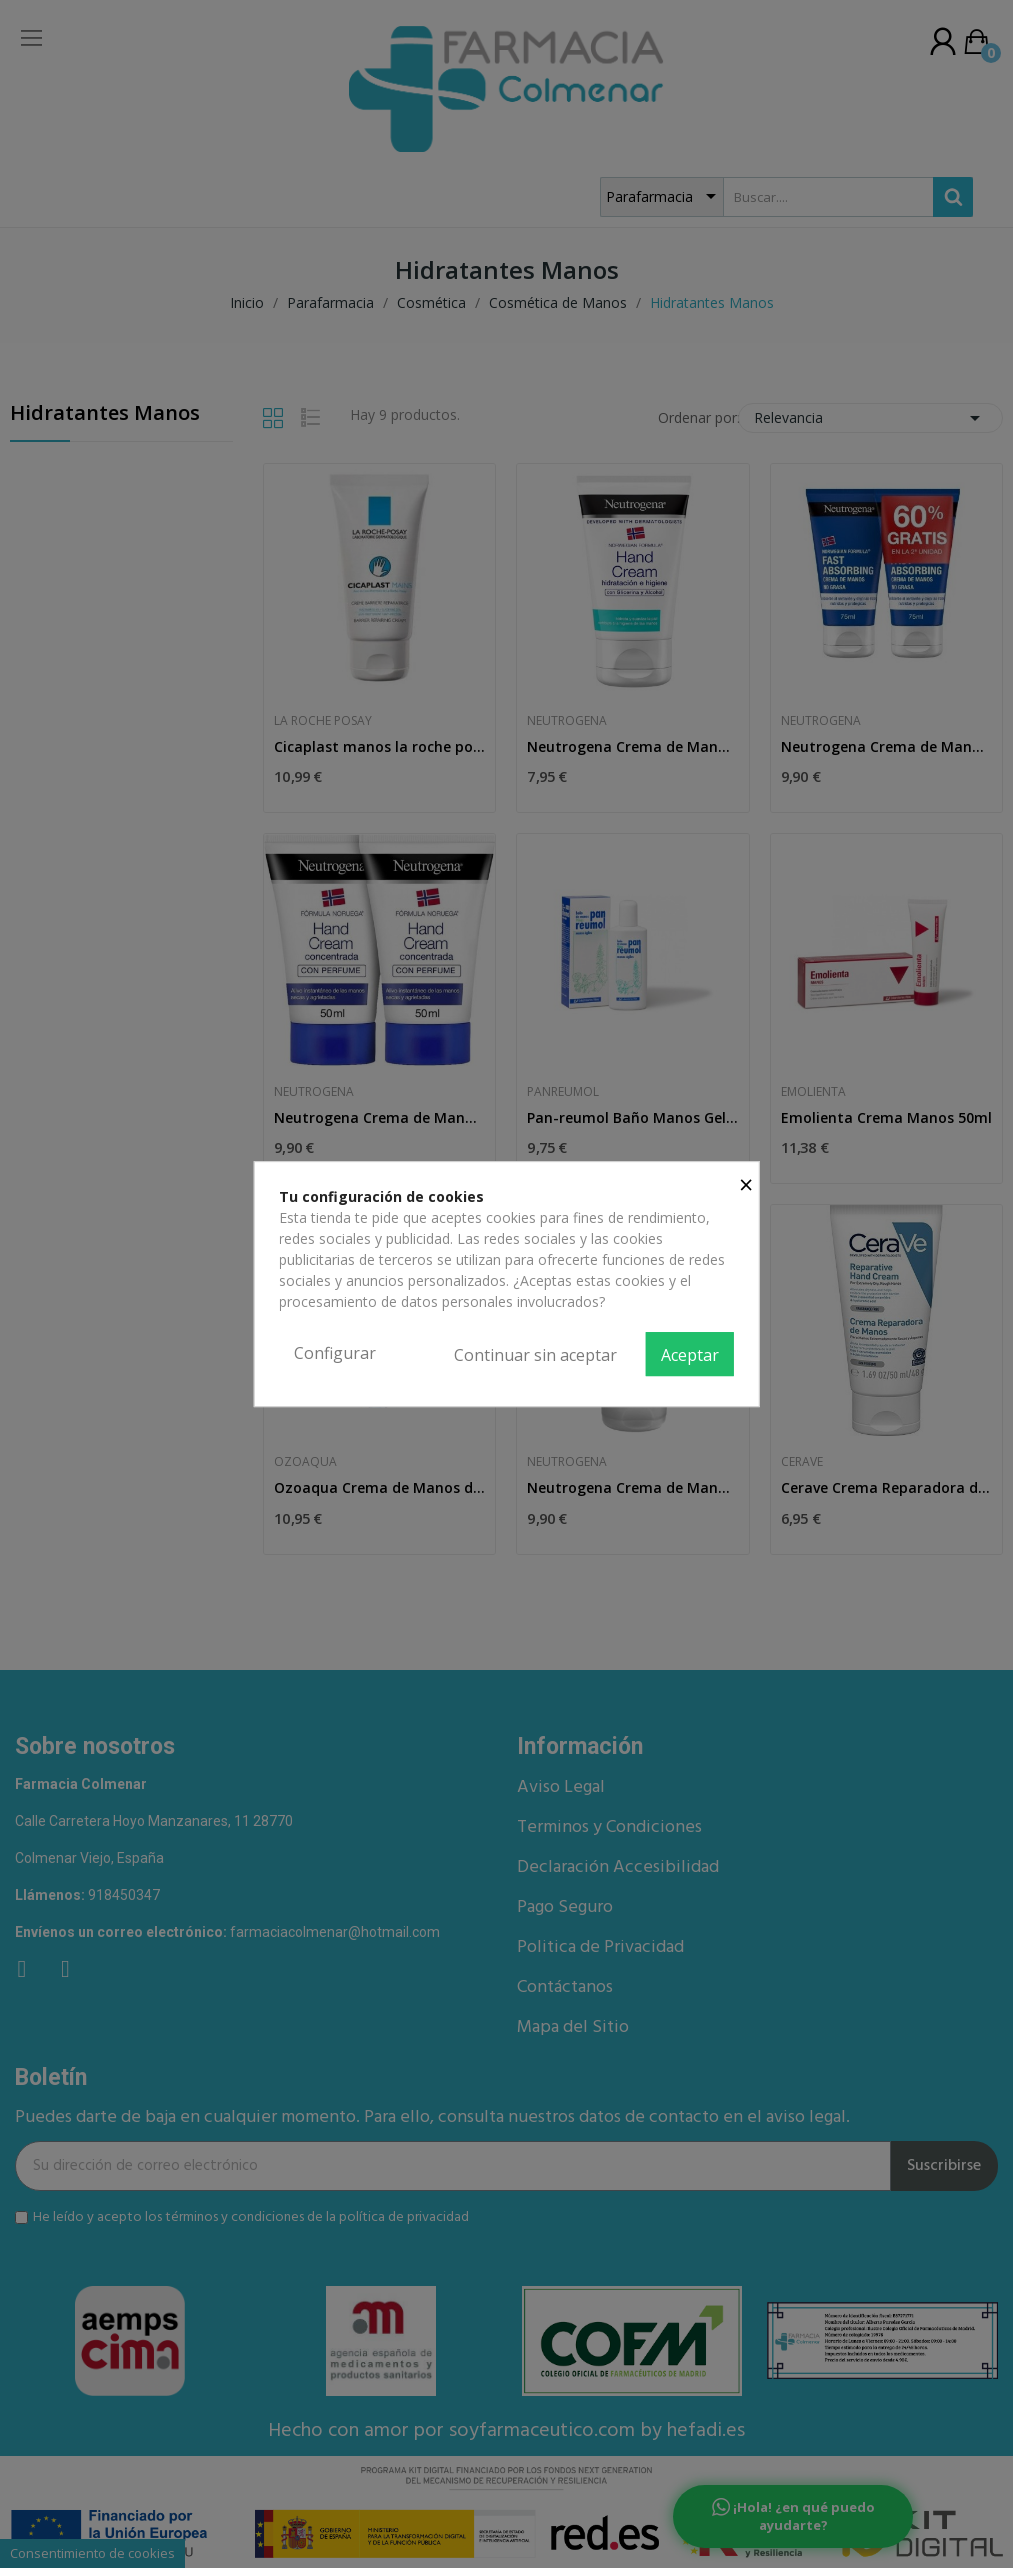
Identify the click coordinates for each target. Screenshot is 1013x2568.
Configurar (335, 1353)
